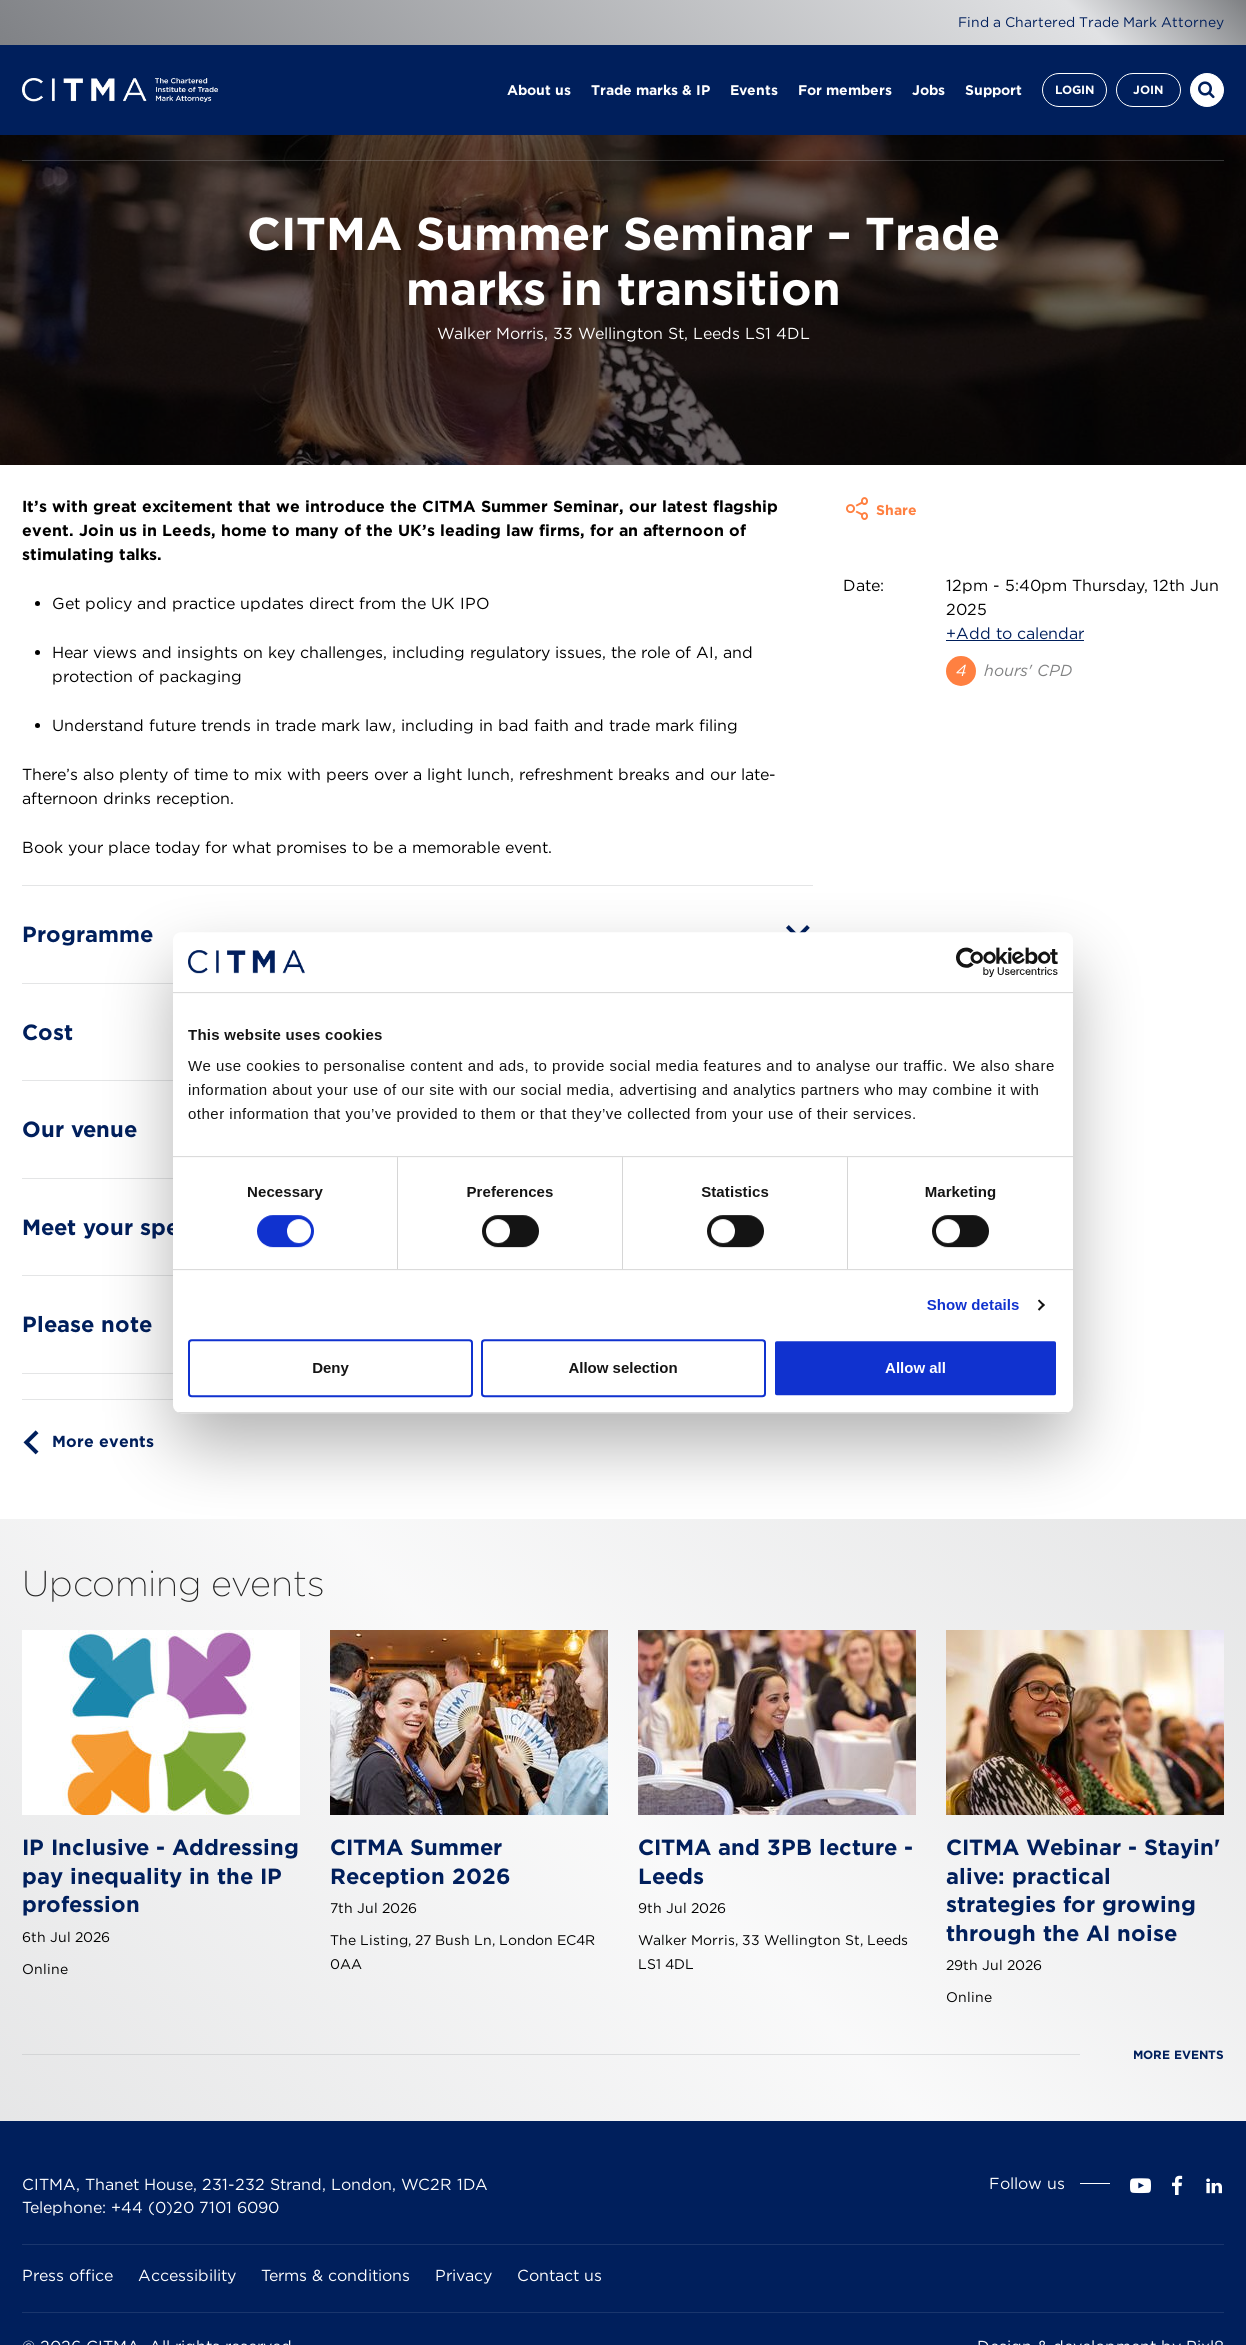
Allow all (915, 1367)
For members (845, 90)
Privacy (463, 2320)
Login (1074, 89)
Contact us (559, 2320)
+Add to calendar (1015, 678)
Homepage (59, 169)
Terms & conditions (335, 2320)
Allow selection (622, 1367)
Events (754, 90)
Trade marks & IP (650, 90)
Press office (67, 2320)
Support (993, 90)
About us (539, 90)
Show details (973, 1304)
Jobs (928, 90)
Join (1148, 89)
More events (103, 1486)
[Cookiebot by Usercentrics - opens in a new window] (970, 962)
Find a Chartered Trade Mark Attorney (1091, 22)
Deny (330, 1367)
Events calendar (239, 169)
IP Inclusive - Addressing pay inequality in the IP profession (160, 1920)
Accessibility (187, 2320)
